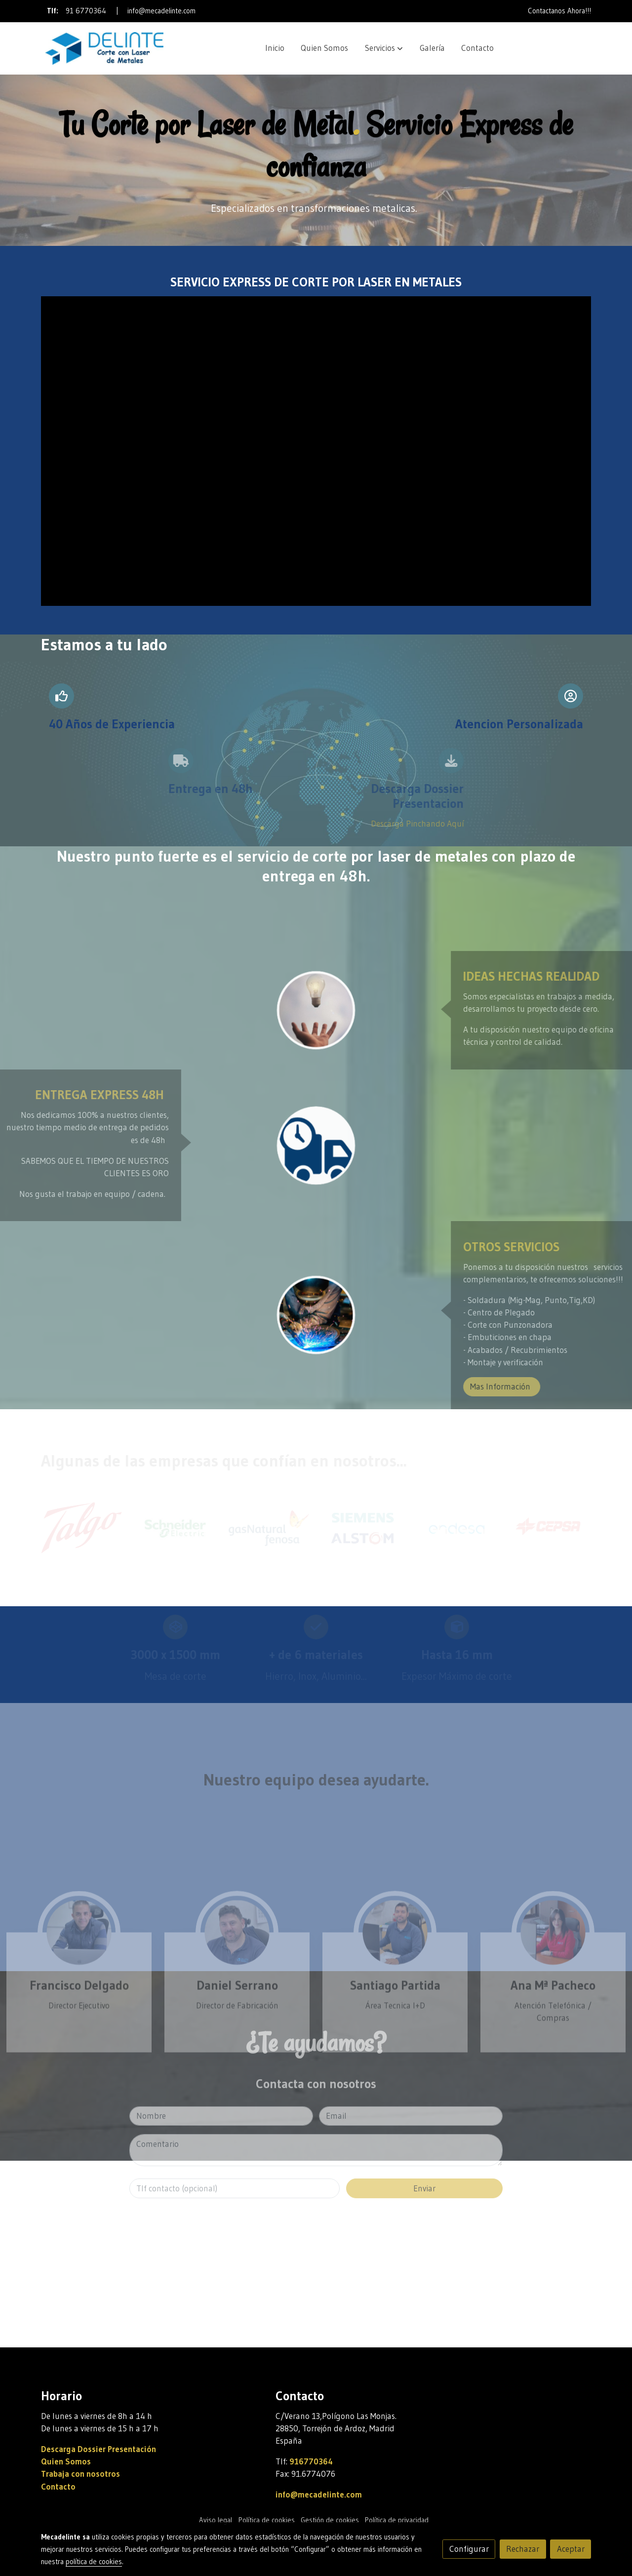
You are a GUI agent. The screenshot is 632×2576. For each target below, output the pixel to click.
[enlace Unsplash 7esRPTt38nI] (316, 1009)
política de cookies (94, 2561)
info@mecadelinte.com (161, 10)
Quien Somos (66, 2461)
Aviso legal (215, 2520)
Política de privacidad (397, 2520)
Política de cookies (266, 2520)
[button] (383, 48)
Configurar (469, 2549)
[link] (104, 48)
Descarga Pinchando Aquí (264, 824)
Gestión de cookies (330, 2520)
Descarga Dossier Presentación (98, 2449)
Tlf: (54, 10)
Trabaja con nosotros (80, 2474)
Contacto (58, 2487)
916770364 (311, 2461)
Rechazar (522, 2549)
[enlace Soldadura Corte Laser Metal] (316, 1314)
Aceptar (571, 2549)
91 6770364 (86, 10)
